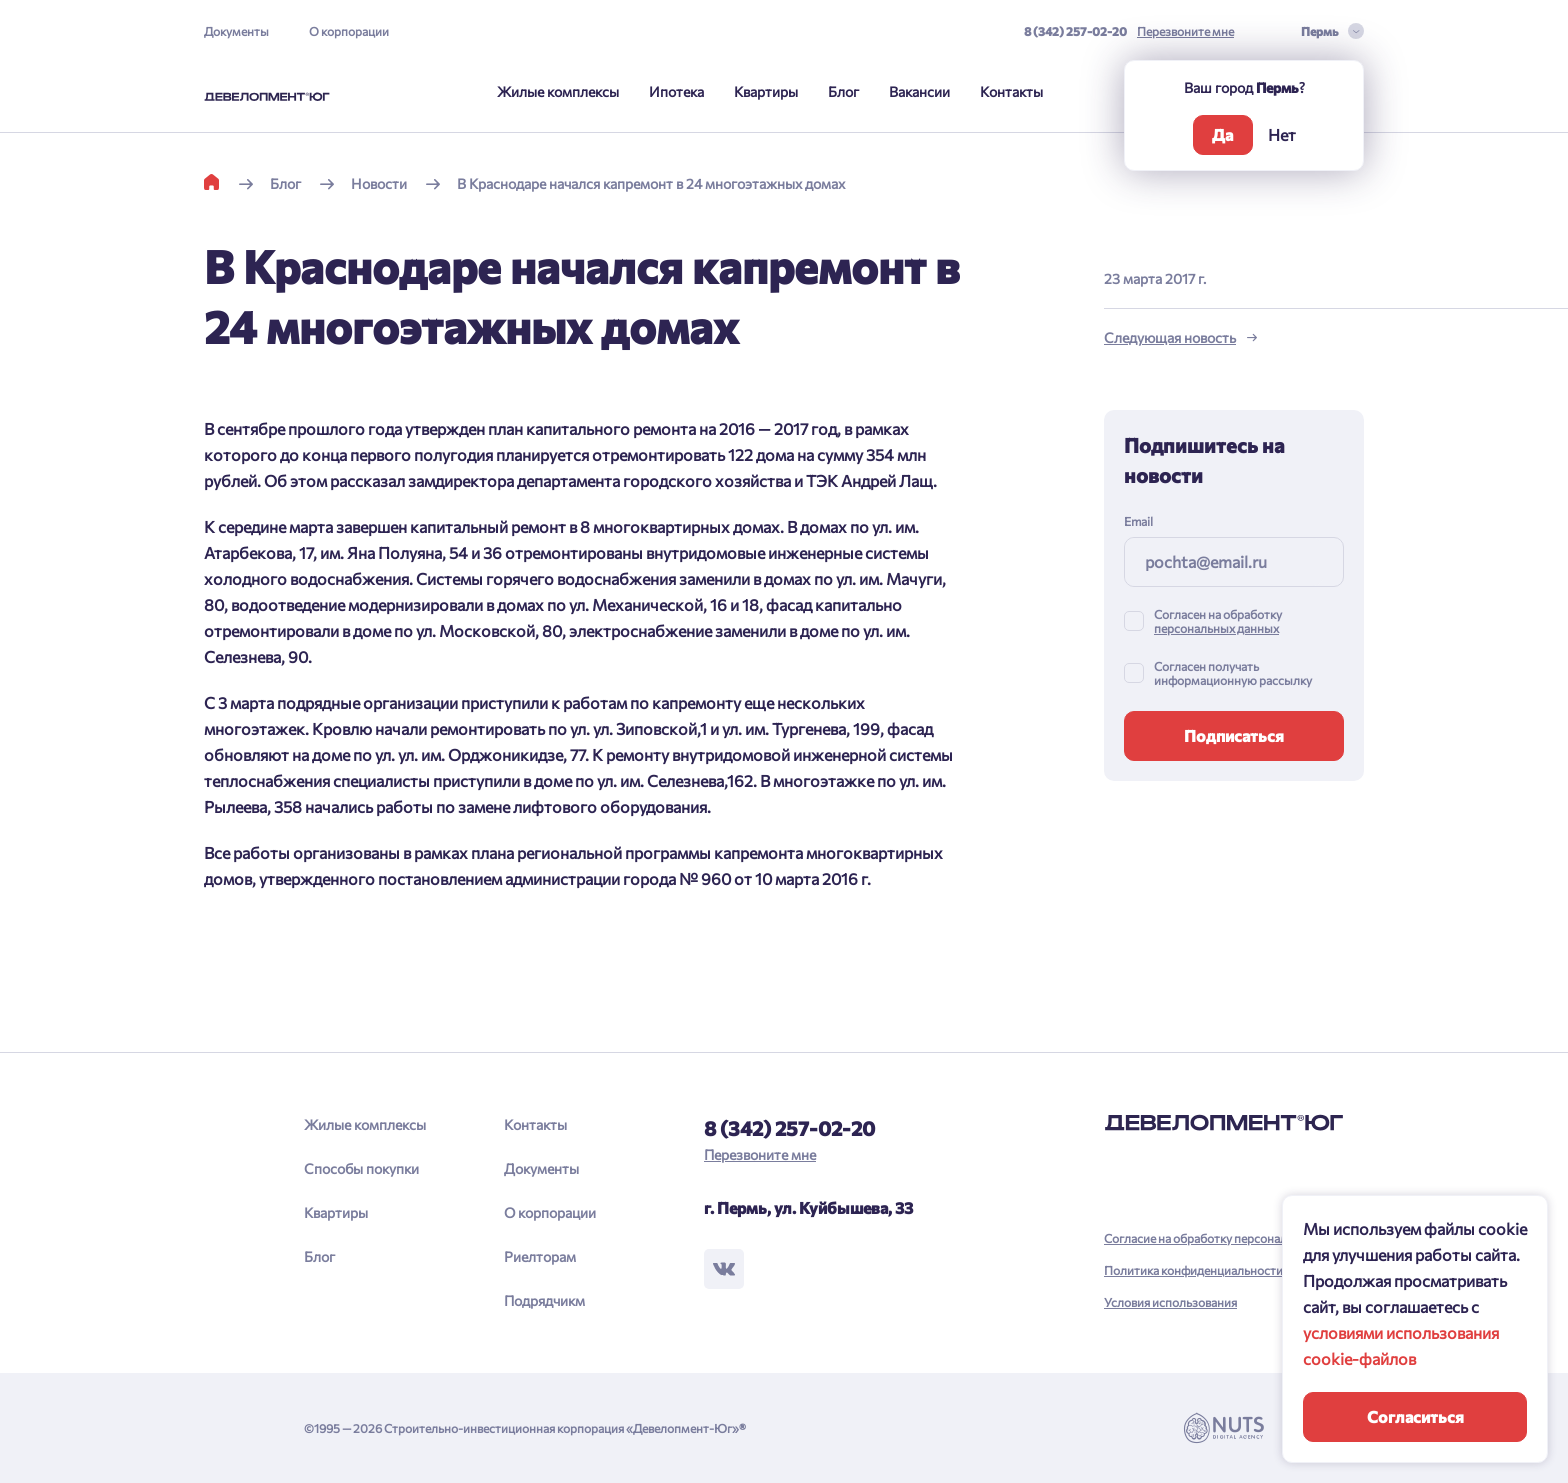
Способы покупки (361, 1168)
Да (1222, 134)
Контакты (1011, 91)
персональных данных (1216, 628)
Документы (236, 31)
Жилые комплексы (558, 91)
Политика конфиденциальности (1193, 1270)
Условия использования (1170, 1302)
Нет (1282, 134)
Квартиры (766, 91)
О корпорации (349, 31)
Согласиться (1415, 1416)
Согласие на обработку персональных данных (1231, 1238)
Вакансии (919, 91)
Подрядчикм (544, 1300)
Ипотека (676, 91)
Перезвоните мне (1185, 31)
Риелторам (540, 1256)
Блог (843, 91)
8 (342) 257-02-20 (1075, 31)
